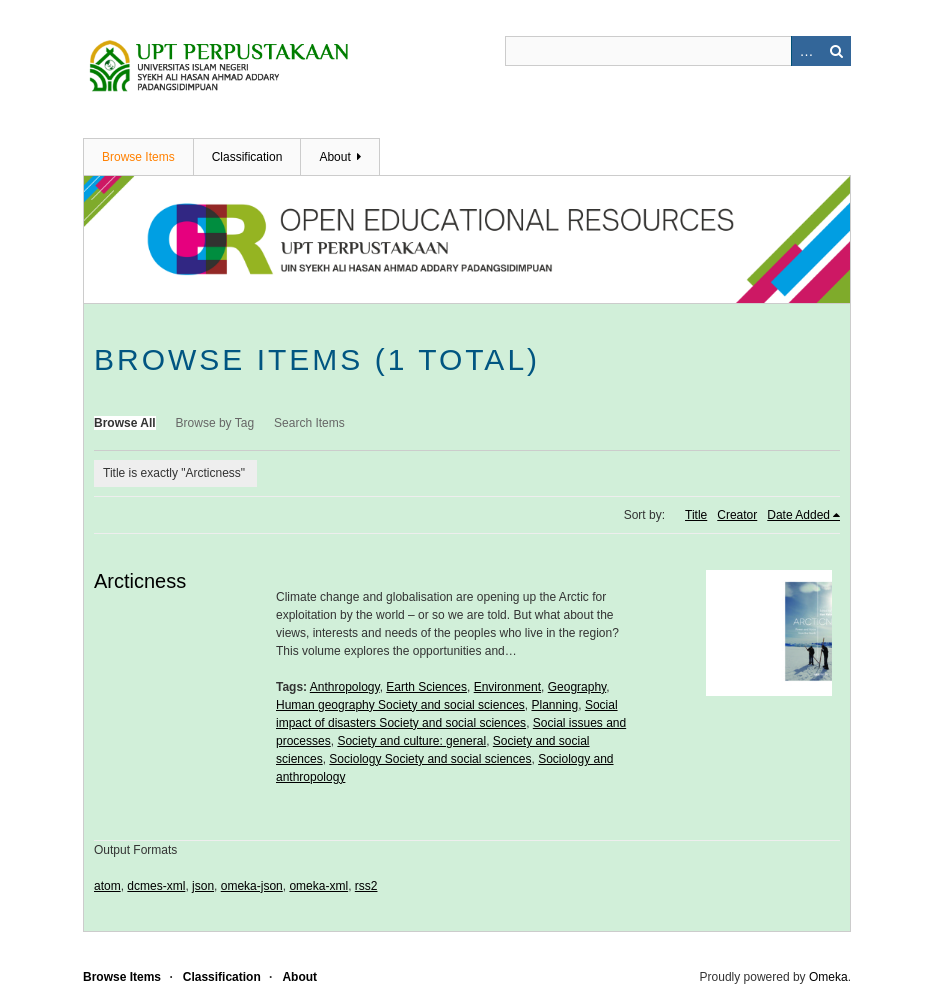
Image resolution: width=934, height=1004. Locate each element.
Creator (737, 515)
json (203, 886)
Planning (554, 705)
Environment (507, 687)
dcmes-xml (156, 886)
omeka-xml (318, 886)
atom (107, 886)
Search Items (309, 423)
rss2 (366, 886)
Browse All (125, 423)
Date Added (798, 515)
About (334, 157)
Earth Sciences (426, 687)
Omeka (828, 977)
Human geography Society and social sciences (400, 705)
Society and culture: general (411, 741)
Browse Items (138, 157)
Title (696, 515)
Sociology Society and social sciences (430, 759)
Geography (577, 687)
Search (836, 51)
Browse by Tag (215, 423)
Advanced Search (806, 51)
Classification (247, 157)
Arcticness (140, 581)
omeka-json (252, 886)
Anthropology (345, 687)
